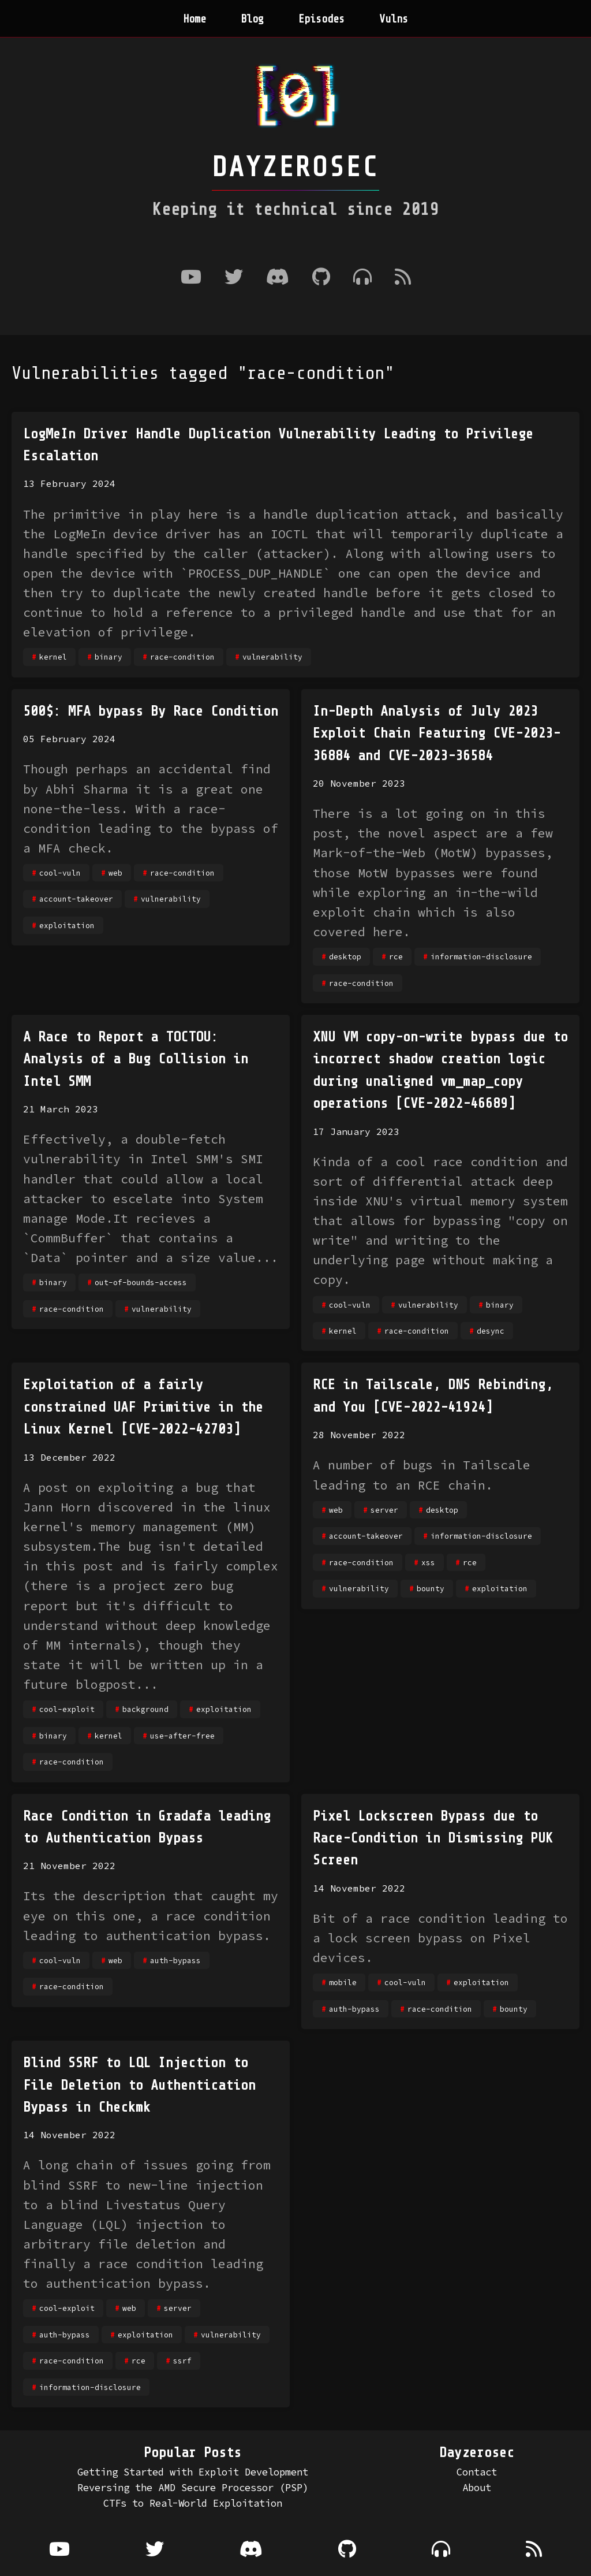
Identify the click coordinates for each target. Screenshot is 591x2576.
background (145, 1709)
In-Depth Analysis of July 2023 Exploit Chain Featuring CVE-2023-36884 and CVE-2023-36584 (436, 733)
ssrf (182, 2360)
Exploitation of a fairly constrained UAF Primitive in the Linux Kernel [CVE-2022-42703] (143, 1407)
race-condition (182, 656)
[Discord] (278, 278)
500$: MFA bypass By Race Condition (150, 711)
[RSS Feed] (402, 278)
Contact (477, 2472)
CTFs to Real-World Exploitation (192, 2503)
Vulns (393, 19)
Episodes (321, 19)
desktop (345, 956)
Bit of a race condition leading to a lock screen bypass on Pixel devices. (440, 1938)
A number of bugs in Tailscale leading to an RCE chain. (421, 1474)
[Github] (321, 278)
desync (490, 1330)
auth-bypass (175, 1960)
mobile (343, 1982)
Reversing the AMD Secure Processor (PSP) (192, 2487)
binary (108, 656)
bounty (430, 1588)
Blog (252, 19)
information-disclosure (481, 956)
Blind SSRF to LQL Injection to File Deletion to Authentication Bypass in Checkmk (139, 2085)
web (115, 872)
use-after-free (182, 1735)
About (476, 2487)
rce (396, 956)
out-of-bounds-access (141, 1282)
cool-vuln (60, 872)
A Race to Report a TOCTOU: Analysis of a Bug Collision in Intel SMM (135, 1059)
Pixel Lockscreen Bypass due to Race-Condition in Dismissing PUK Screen (433, 1838)
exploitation (67, 925)
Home (194, 19)
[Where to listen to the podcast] (362, 278)
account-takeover (76, 898)
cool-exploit (67, 1709)
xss (428, 1562)
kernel (53, 656)
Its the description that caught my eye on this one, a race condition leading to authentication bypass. (150, 1915)
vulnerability (272, 656)
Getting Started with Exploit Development (192, 2472)
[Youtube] (191, 278)
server (384, 1509)
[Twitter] (234, 278)
